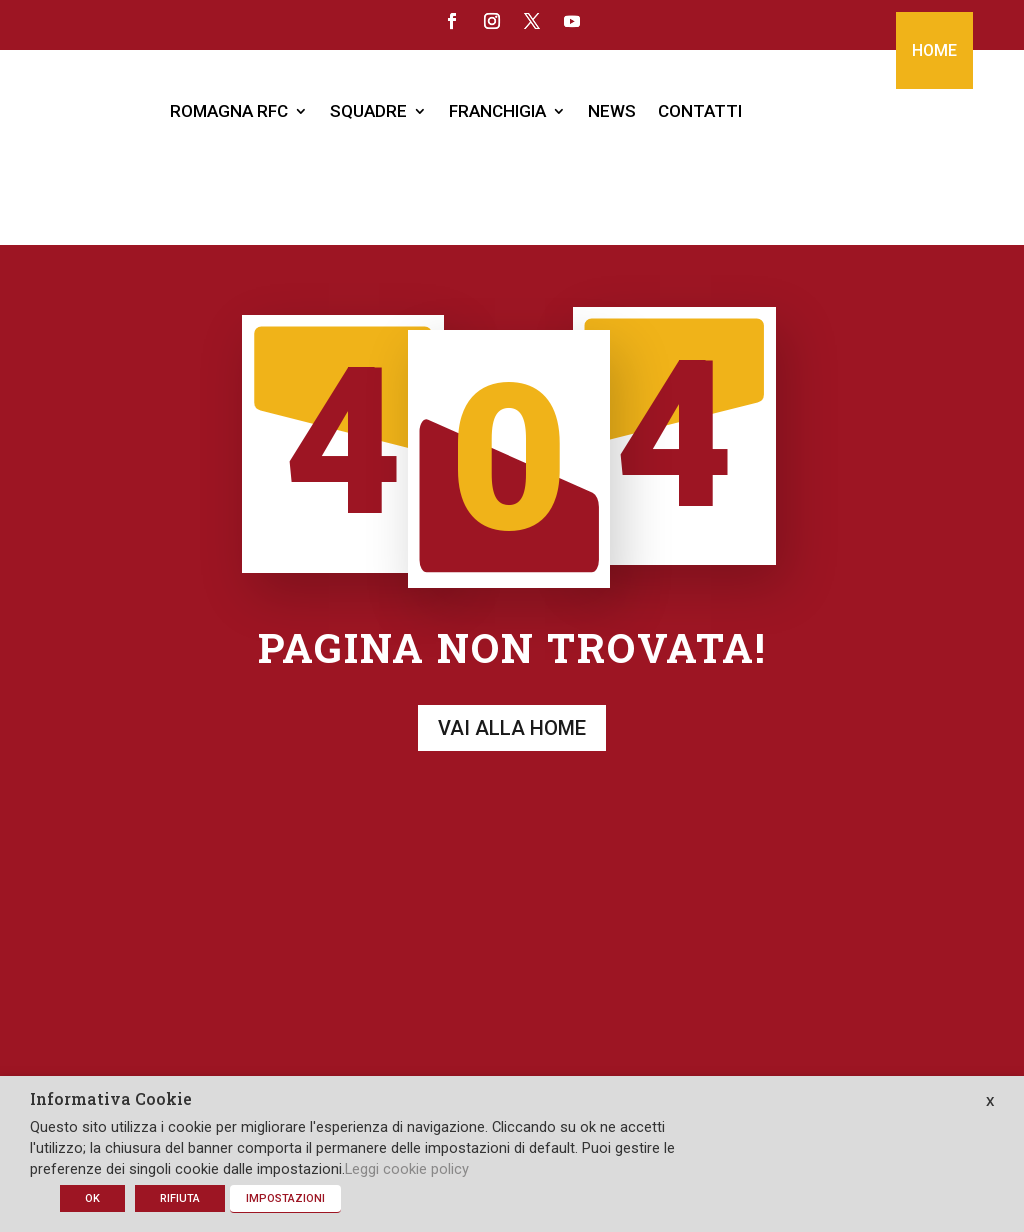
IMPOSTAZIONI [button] (285, 1198)
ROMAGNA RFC (229, 111)
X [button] (990, 1101)
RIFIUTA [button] (180, 1198)
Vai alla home (512, 632)
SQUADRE (368, 111)
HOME (934, 50)
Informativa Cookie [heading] (111, 1100)
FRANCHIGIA (497, 111)
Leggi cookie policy (407, 1169)
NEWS (612, 111)
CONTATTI (700, 111)
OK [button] (92, 1198)
